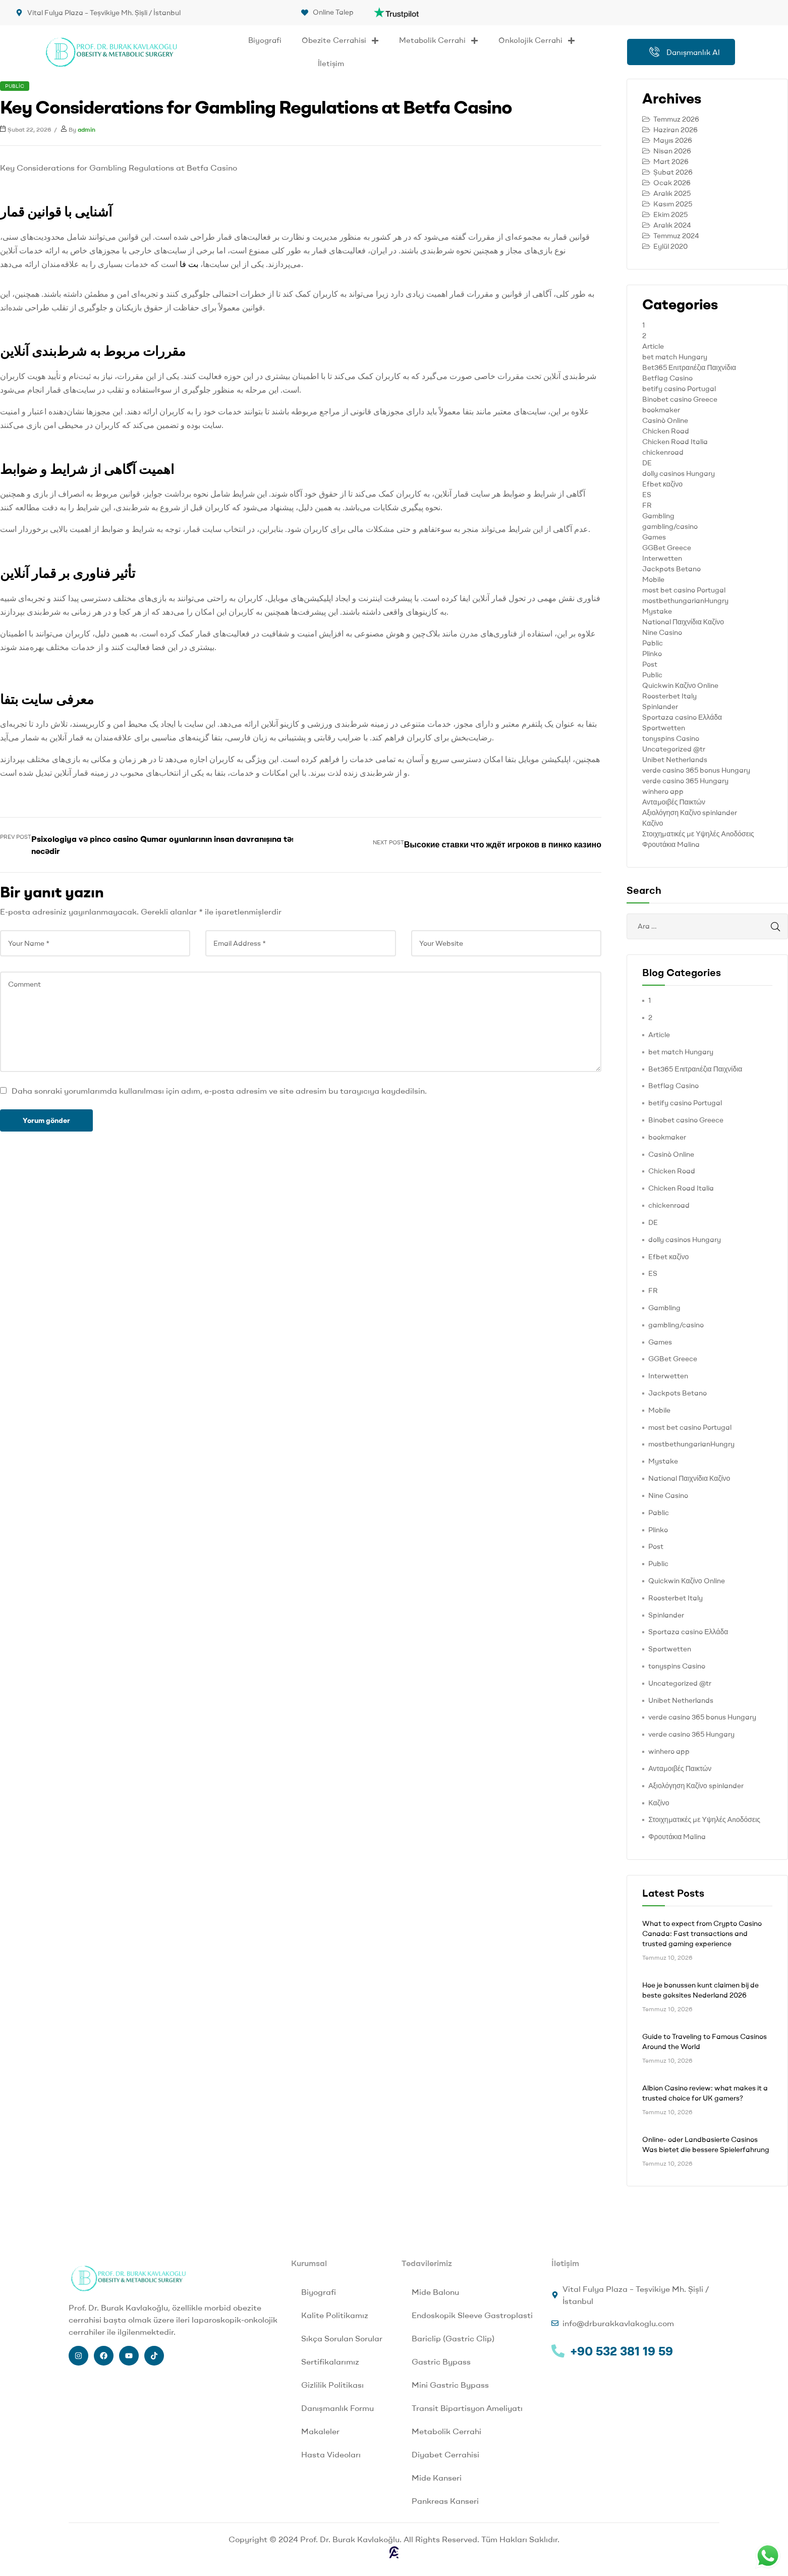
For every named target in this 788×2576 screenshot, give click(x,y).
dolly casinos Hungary (678, 473)
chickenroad (663, 452)
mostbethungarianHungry (685, 600)
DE (647, 462)
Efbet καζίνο (662, 484)
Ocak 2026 (672, 182)
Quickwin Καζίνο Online (680, 685)
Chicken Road (665, 431)
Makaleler (320, 2431)
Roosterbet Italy (669, 696)
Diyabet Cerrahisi (445, 2454)
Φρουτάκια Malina (671, 844)
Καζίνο (652, 823)
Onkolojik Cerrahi (536, 40)
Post (649, 664)
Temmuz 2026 (676, 119)
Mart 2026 (671, 161)
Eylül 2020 (670, 246)
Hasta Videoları (331, 2454)
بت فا (189, 264)
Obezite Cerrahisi (340, 40)
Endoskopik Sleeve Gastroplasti (472, 2315)
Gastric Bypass (441, 2361)
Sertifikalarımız (330, 2361)
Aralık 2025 (672, 193)
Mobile (653, 579)
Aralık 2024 (672, 225)
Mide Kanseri (437, 2478)
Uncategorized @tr (673, 749)
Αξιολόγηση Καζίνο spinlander (689, 812)
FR (647, 505)
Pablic (652, 643)
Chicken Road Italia (675, 441)
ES (646, 494)
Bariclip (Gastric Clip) (453, 2338)
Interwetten (662, 558)
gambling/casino (670, 526)
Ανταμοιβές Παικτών (673, 802)
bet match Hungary (674, 356)
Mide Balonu (435, 2292)
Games (654, 537)
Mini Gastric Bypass (450, 2385)
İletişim (331, 63)
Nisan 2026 (672, 150)
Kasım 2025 (672, 203)
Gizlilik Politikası (332, 2385)
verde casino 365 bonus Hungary (696, 770)
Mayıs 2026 (672, 140)
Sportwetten (663, 727)
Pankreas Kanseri (445, 2501)
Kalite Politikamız (334, 2315)
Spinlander (660, 706)
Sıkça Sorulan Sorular (341, 2338)
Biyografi (265, 40)
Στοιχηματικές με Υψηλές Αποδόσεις (698, 833)
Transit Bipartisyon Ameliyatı (467, 2408)
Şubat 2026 (673, 172)
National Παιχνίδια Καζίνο (683, 621)
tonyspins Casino (670, 738)
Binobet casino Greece (679, 399)
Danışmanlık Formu (337, 2408)
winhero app (663, 791)
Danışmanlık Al (684, 52)
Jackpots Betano (671, 568)
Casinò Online (665, 420)
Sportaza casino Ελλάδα (682, 717)
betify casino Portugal (679, 388)
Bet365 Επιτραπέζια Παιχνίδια (689, 367)
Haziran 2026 (675, 129)
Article (653, 346)
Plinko (652, 653)
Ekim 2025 (670, 214)
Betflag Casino (667, 378)
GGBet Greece (666, 547)
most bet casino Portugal (683, 590)
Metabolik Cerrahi (438, 40)
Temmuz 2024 (676, 235)
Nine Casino (662, 632)
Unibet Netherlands (674, 759)
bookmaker (661, 409)
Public (14, 86)
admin (86, 129)
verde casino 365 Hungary (685, 780)
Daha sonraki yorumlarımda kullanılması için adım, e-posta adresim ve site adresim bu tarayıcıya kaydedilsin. (219, 1091)
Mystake (657, 611)
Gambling (658, 515)
